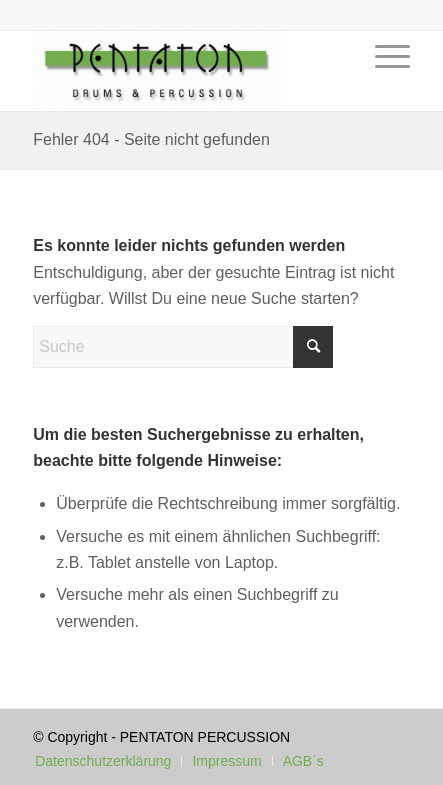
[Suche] (183, 347)
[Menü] (382, 86)
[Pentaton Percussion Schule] (183, 71)
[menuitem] (382, 86)
